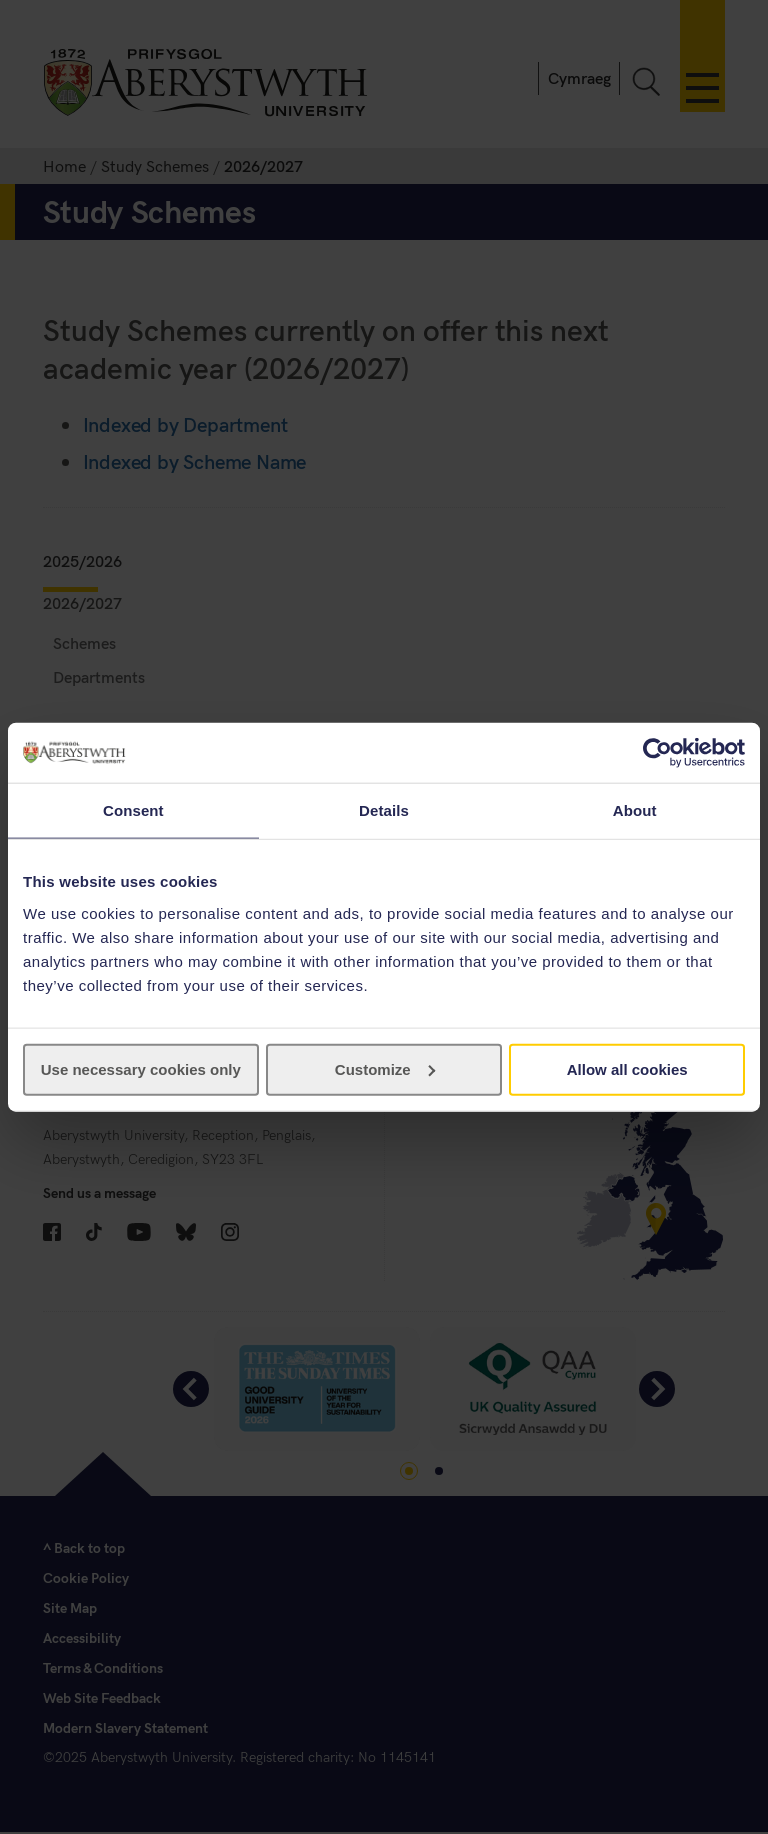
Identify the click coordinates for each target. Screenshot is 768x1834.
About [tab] (635, 810)
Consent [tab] (133, 810)
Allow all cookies (627, 1068)
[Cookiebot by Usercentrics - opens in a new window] (657, 753)
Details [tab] (384, 810)
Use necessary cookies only (141, 1068)
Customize (385, 1068)
